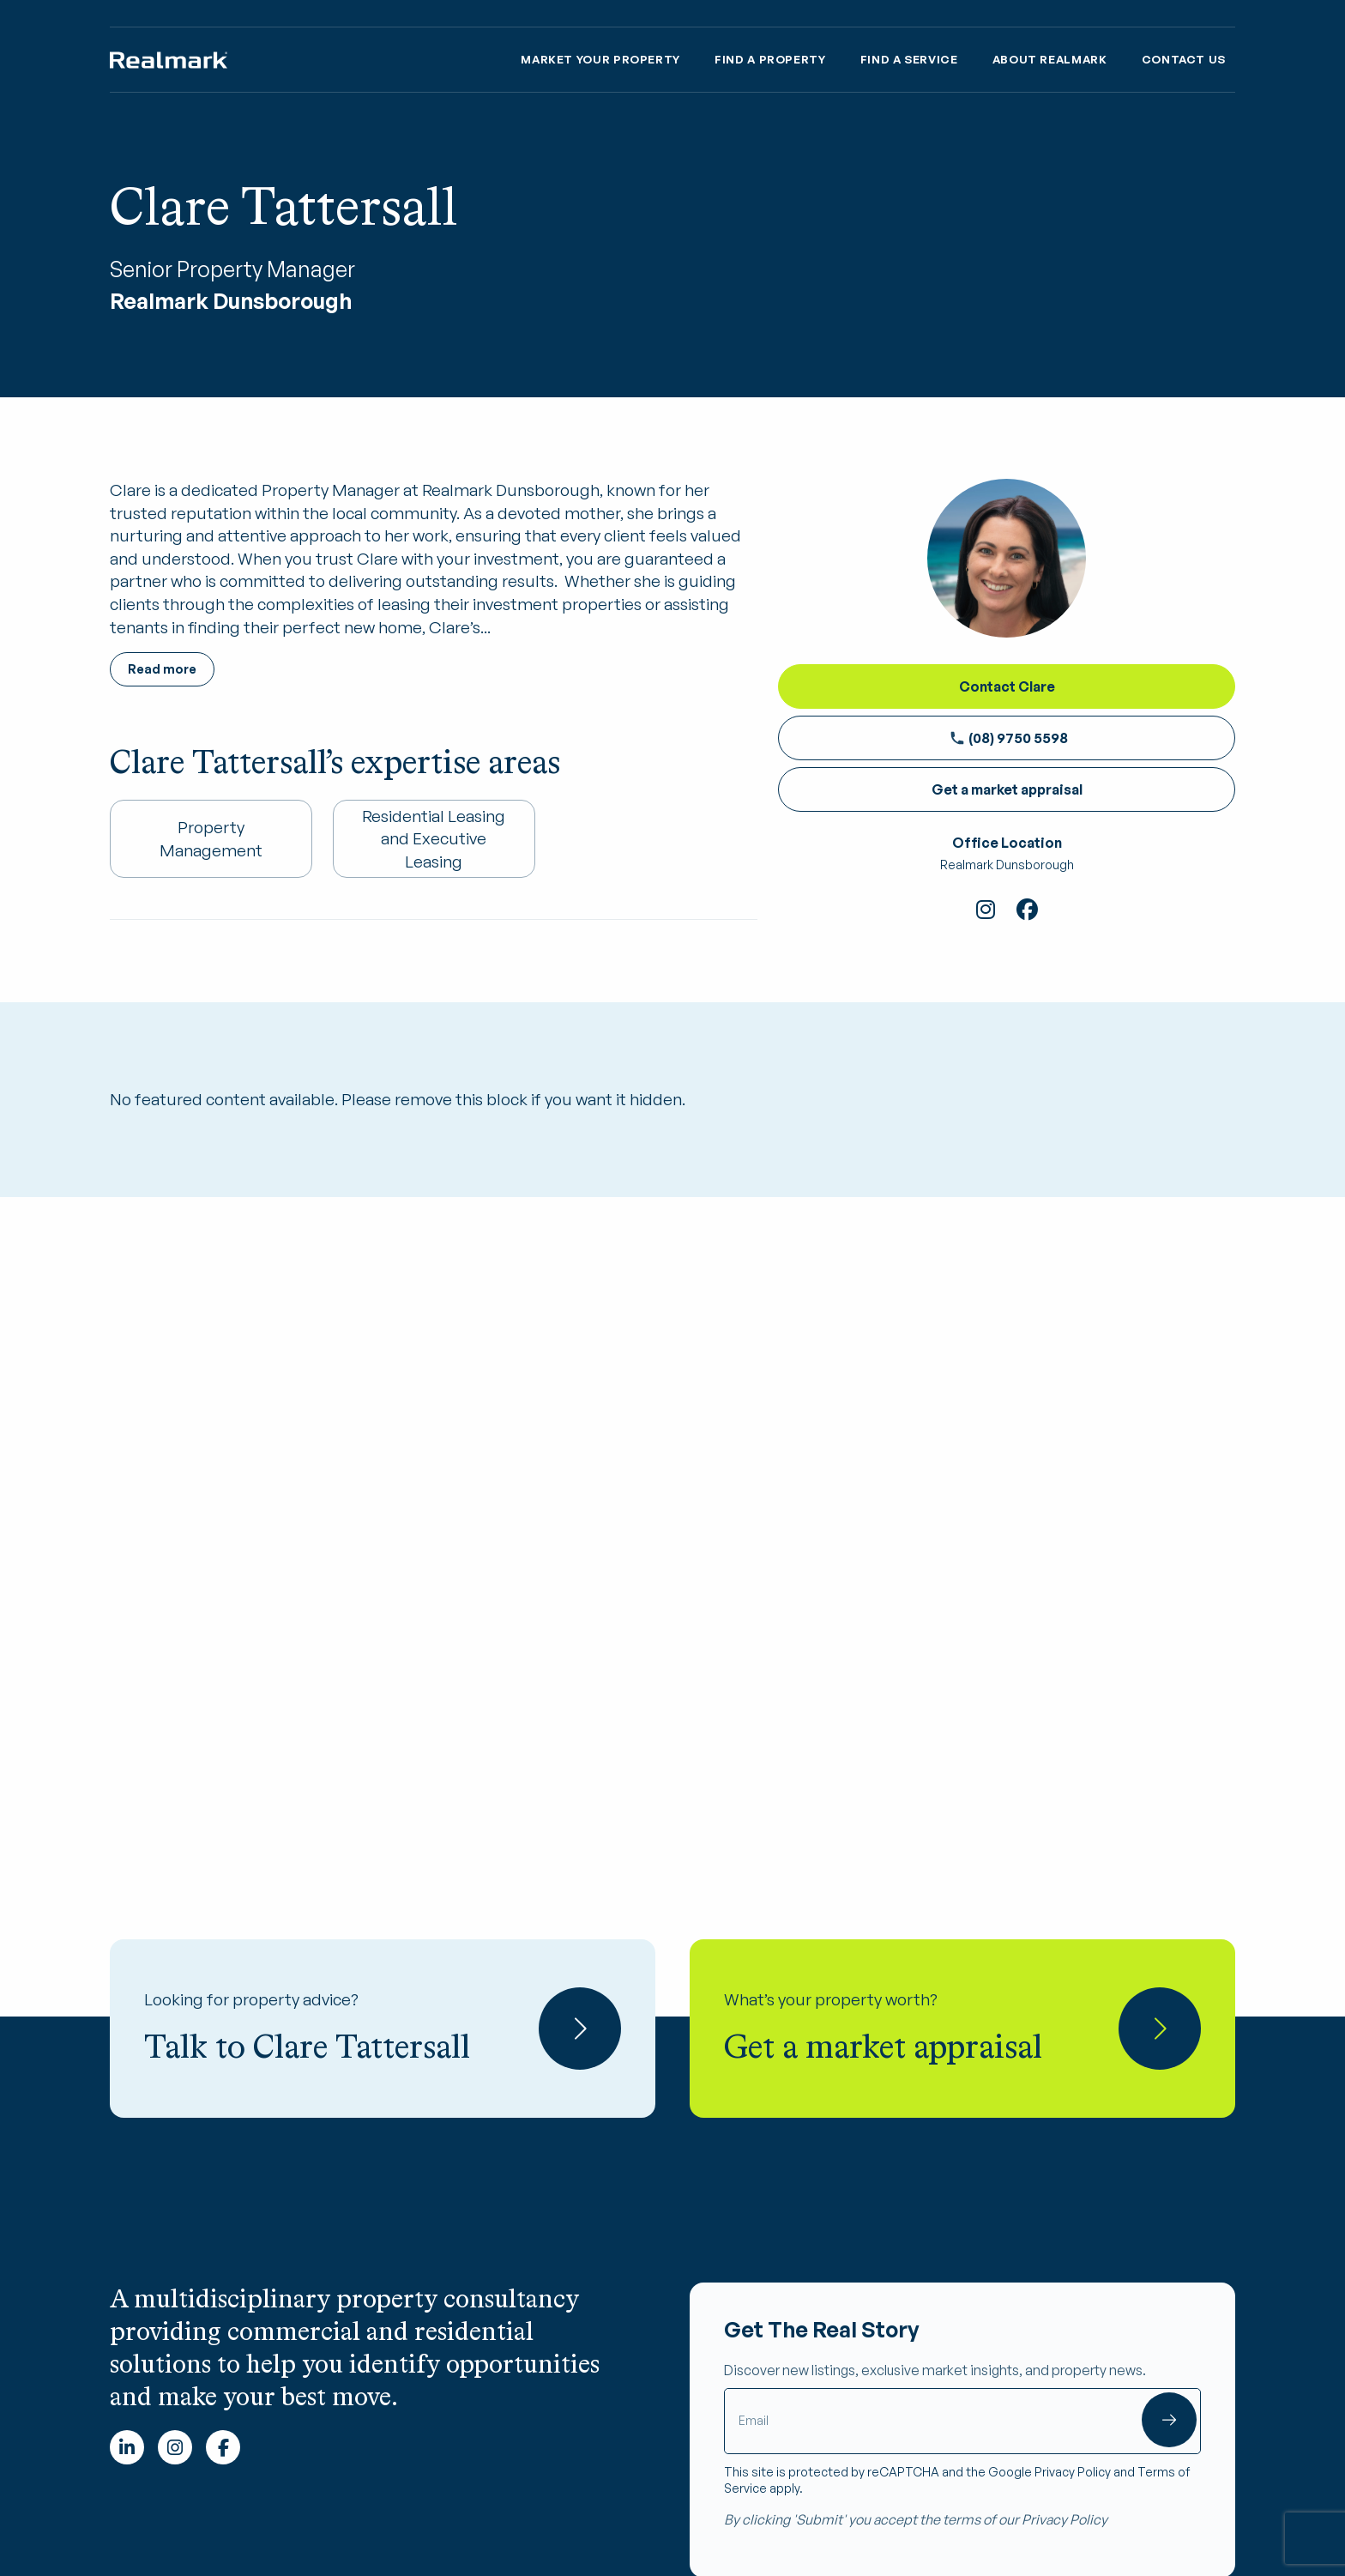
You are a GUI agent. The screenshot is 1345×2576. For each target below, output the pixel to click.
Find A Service (909, 59)
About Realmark (1049, 59)
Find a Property (770, 59)
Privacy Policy (1072, 2471)
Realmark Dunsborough (1007, 864)
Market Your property (600, 59)
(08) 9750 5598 (1009, 738)
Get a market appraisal (1007, 789)
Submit (1169, 2419)
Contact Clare (1007, 686)
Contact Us (1184, 59)
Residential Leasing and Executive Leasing (433, 839)
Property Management (211, 839)
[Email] (962, 2421)
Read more (162, 669)
